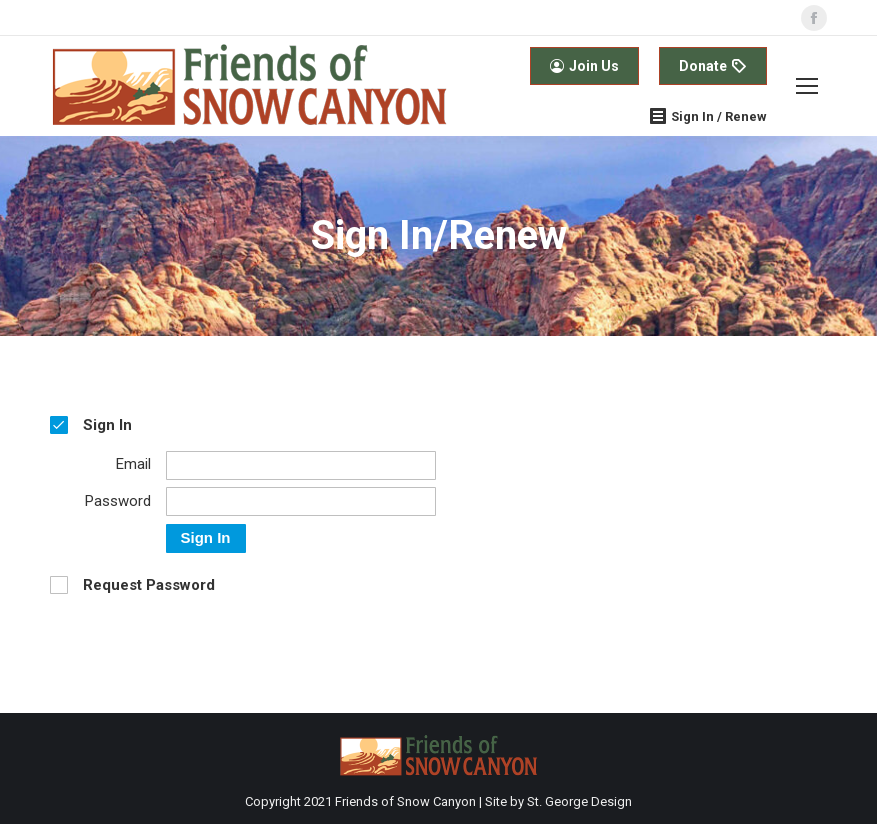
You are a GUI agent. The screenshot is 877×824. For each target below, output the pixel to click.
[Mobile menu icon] (807, 86)
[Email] (301, 465)
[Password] (301, 501)
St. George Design (579, 801)
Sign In (206, 537)
